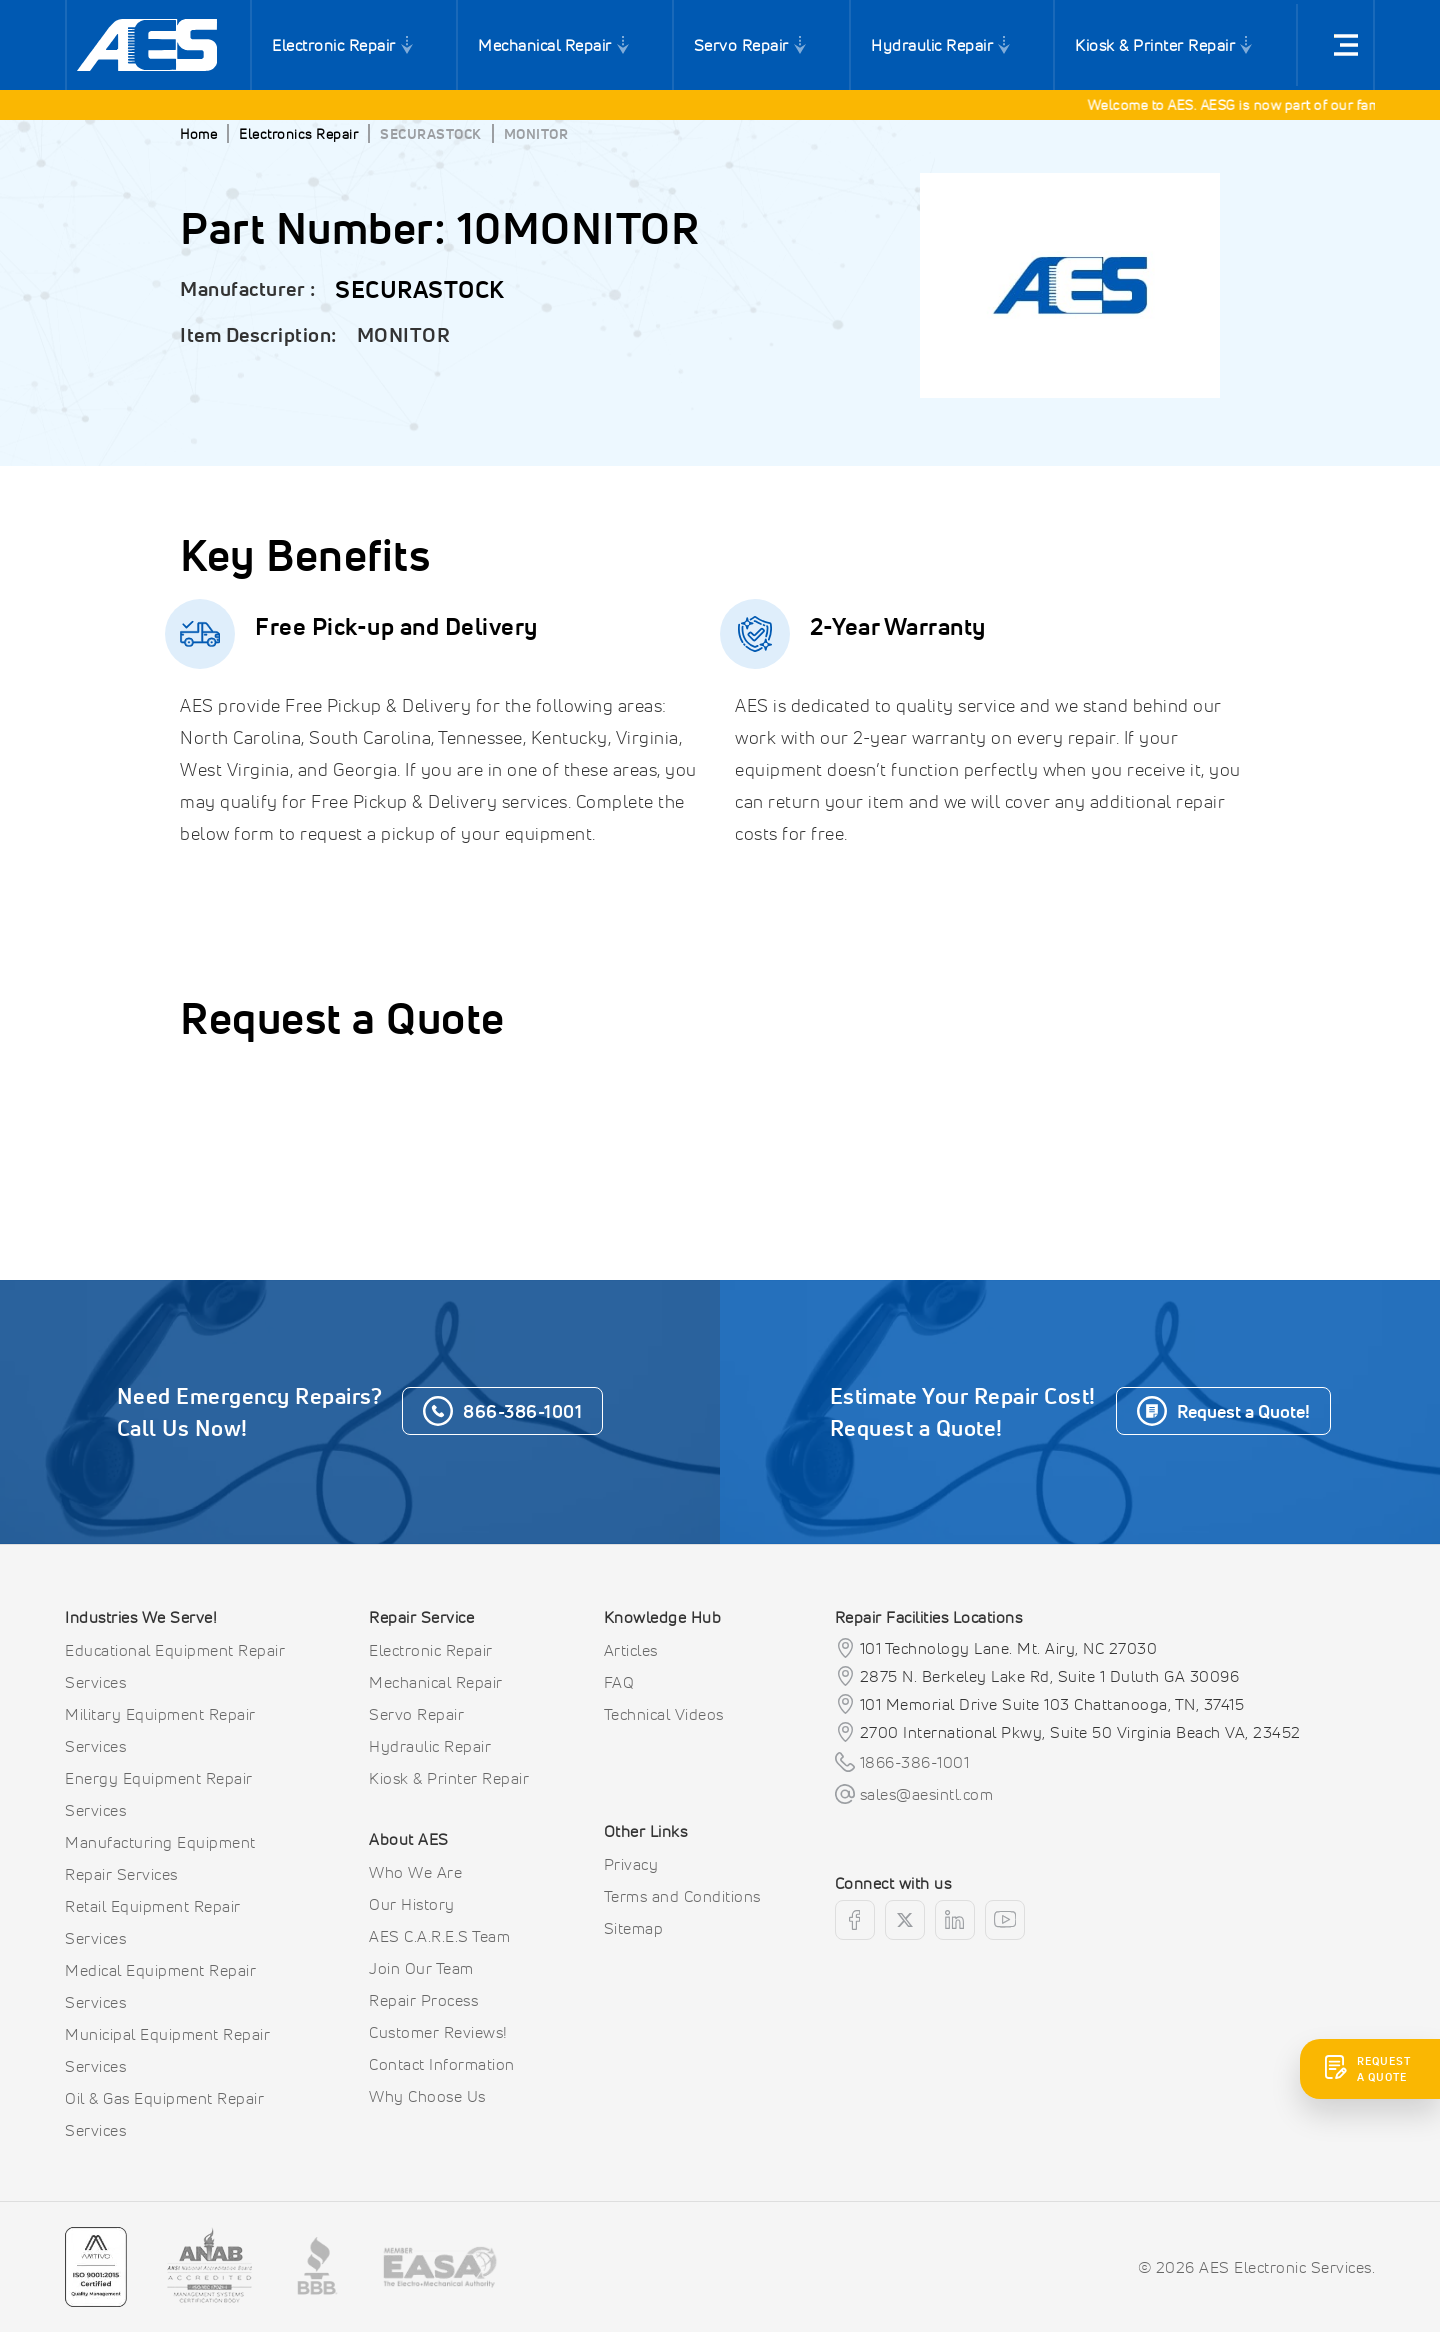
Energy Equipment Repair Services (159, 1794)
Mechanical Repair (545, 45)
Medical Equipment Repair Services (160, 1986)
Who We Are (415, 1872)
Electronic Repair (334, 45)
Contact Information (442, 2064)
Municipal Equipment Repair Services (167, 2050)
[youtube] (1005, 1920)
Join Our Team (421, 1968)
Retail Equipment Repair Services (153, 1922)
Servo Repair (741, 45)
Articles (631, 1650)
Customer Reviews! (438, 2032)
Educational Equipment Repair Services (175, 1666)
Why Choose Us (427, 2096)
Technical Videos (664, 1714)
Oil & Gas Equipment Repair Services (164, 2114)
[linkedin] (955, 1920)
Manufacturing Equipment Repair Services (160, 1858)
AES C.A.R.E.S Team (439, 1936)
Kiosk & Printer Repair (1155, 45)
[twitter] (905, 1920)
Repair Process (423, 2000)
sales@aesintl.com (927, 1794)
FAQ (619, 1682)
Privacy (631, 1864)
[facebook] (855, 1920)
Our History (412, 1904)
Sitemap (634, 1928)
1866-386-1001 (915, 1762)
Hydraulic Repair (932, 45)
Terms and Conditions (682, 1896)
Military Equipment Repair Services (160, 1730)
